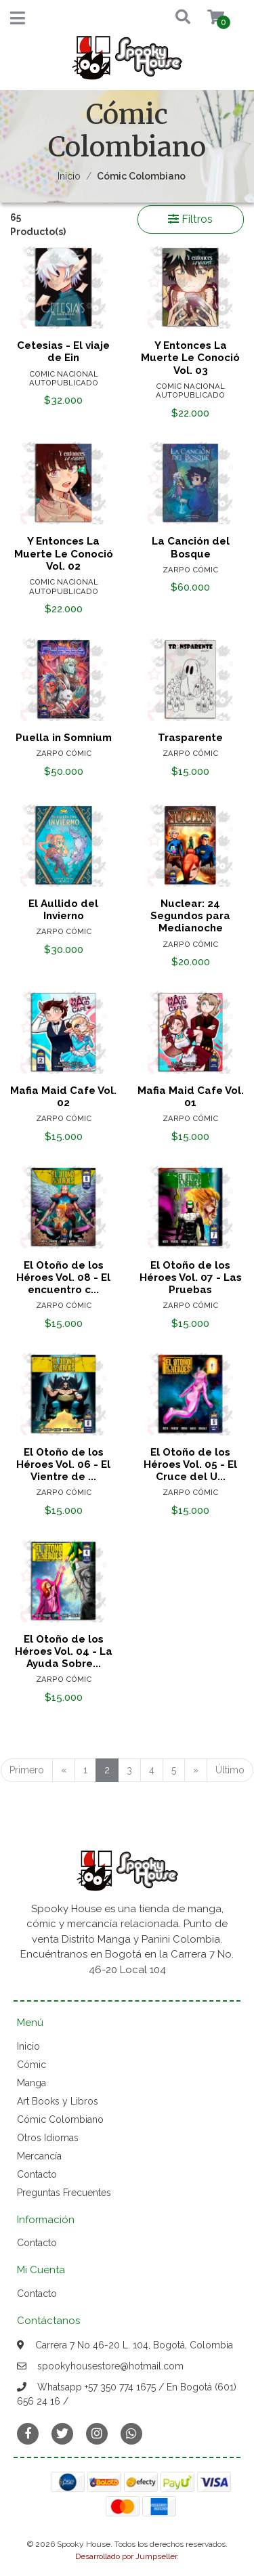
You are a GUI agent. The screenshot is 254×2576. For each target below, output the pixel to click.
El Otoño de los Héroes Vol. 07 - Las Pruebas (191, 1277)
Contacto (37, 2174)
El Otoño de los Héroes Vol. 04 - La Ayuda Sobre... (63, 1651)
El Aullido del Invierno (63, 910)
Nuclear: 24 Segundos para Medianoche (190, 916)
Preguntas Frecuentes (64, 2192)
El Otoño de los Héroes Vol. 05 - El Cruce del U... (190, 1464)
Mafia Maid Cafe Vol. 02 (63, 1096)
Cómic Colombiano (60, 2119)
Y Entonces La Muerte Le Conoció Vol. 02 (63, 553)
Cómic (31, 2064)
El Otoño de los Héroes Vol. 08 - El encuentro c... (63, 1277)
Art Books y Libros (57, 2101)
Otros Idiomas (48, 2137)
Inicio (69, 176)
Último (230, 1770)
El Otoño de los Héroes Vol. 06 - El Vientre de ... (63, 1464)
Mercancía (39, 2156)
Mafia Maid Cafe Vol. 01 (190, 1096)
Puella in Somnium (64, 738)
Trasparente (190, 738)
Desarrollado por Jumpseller (126, 2556)
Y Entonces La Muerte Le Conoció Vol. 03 (190, 357)
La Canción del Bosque (191, 547)
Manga (31, 2082)
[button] (170, 17)
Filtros (190, 219)
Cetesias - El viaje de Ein (63, 351)
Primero (26, 1770)
